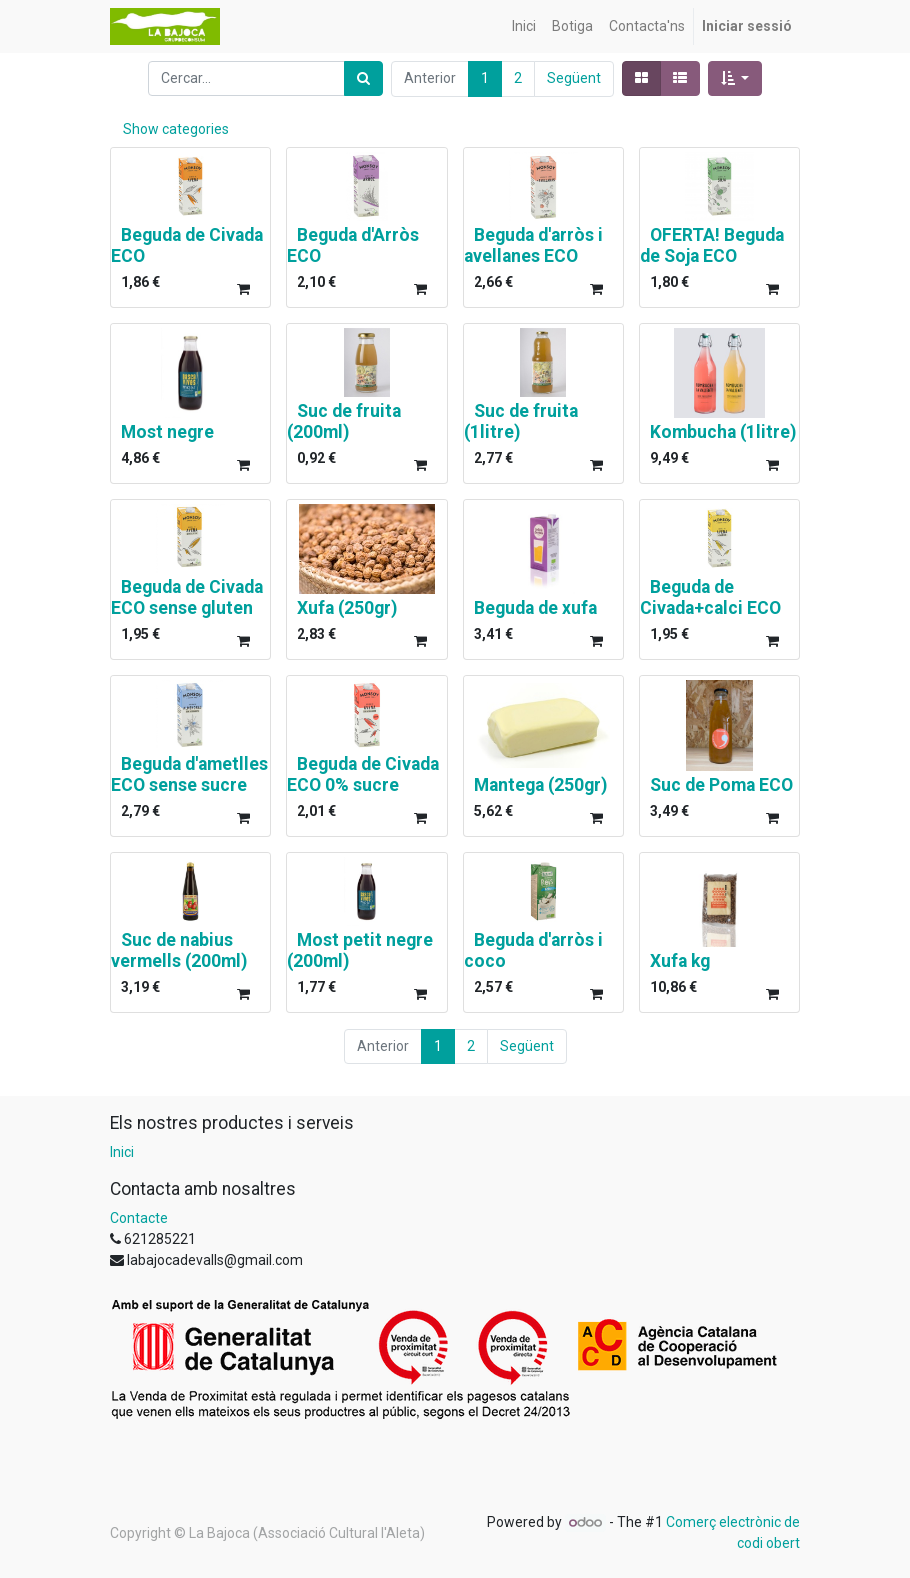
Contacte (139, 1218)
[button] (735, 78)
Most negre (167, 432)
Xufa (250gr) (347, 608)
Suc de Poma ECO (721, 785)
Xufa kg (680, 961)
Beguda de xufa (535, 608)
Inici (122, 1152)
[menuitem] (524, 26)
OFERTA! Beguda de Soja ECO (712, 245)
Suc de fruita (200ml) (344, 421)
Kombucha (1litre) (723, 432)
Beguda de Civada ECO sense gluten (187, 597)
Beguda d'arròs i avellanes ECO (533, 245)
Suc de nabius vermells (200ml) (179, 950)
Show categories (176, 129)
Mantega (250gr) (540, 785)
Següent (574, 78)
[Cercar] (363, 78)
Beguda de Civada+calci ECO (710, 597)
